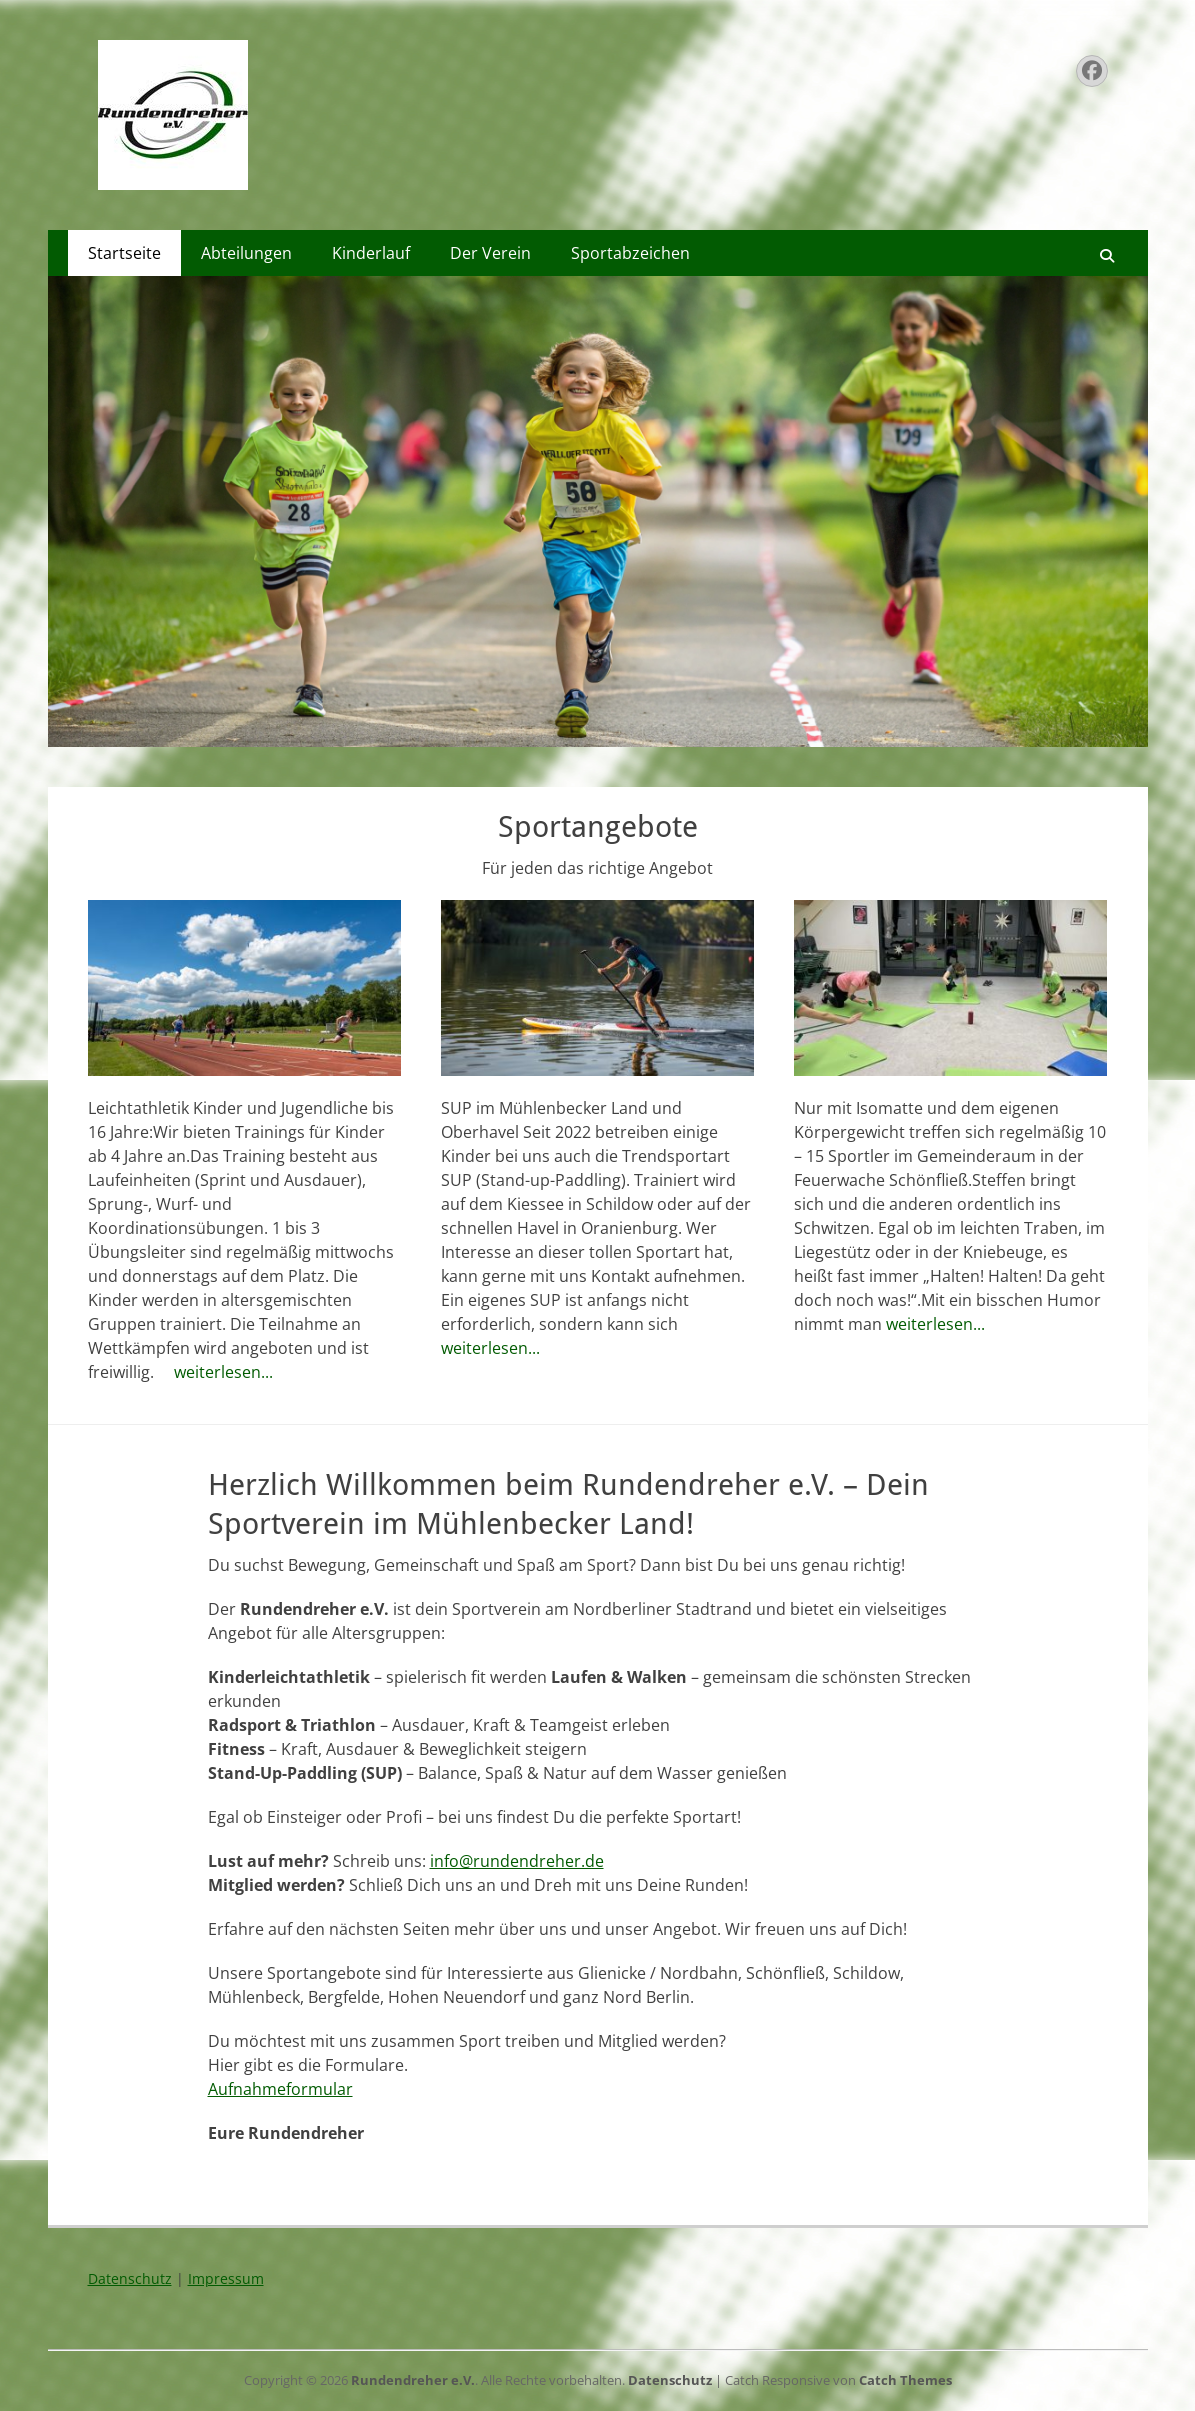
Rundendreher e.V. (413, 2380)
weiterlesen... (223, 1372)
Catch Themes (905, 2380)
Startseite (124, 253)
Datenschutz (130, 2278)
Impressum (226, 2278)
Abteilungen (246, 253)
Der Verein (490, 253)
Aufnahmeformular (280, 2089)
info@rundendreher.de (517, 1861)
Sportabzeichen (630, 253)
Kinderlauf (371, 253)
